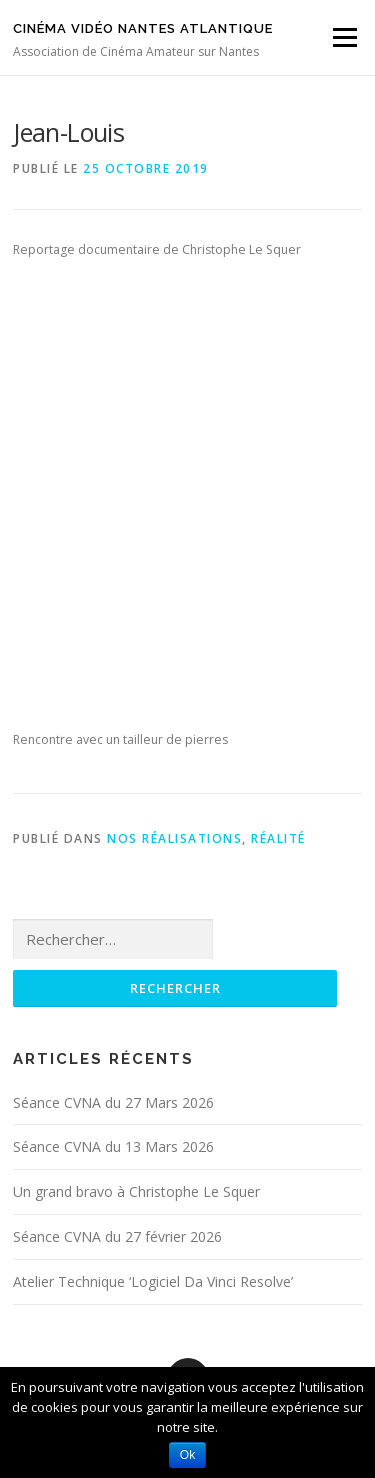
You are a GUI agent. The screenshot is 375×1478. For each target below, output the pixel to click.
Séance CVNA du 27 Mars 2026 (113, 1102)
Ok (187, 1455)
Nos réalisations (174, 838)
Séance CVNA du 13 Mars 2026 (113, 1146)
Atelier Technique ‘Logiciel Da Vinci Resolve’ (153, 1281)
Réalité (278, 838)
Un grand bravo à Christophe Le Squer (136, 1191)
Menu (343, 37)
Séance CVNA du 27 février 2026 (117, 1236)
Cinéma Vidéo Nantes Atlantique (143, 28)
